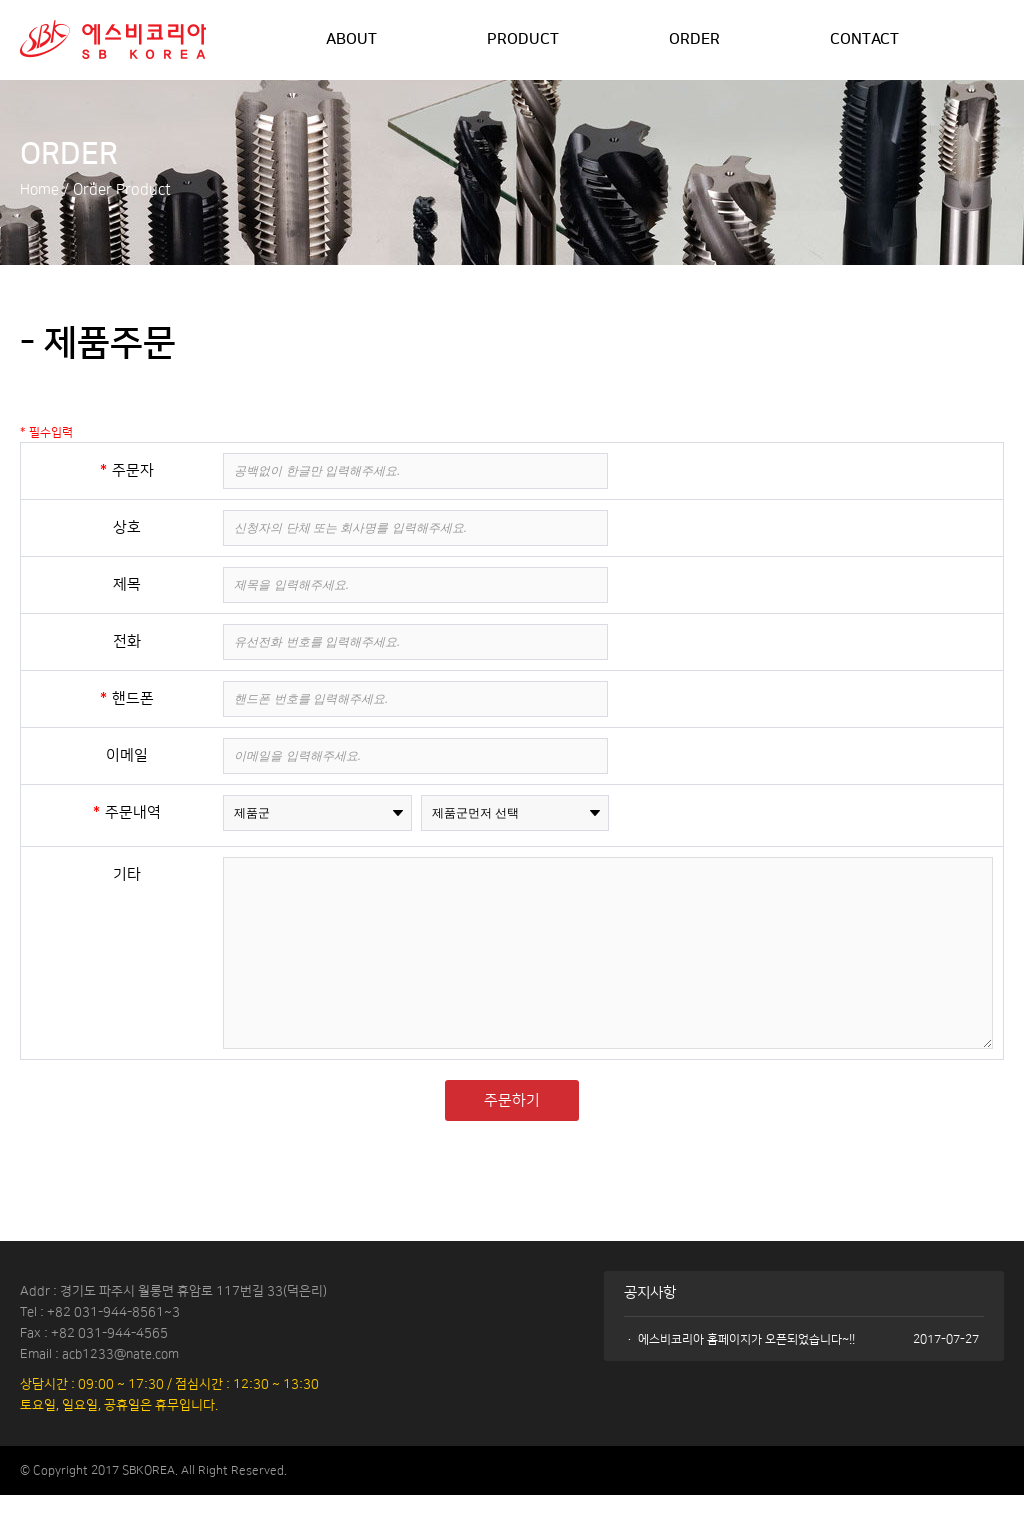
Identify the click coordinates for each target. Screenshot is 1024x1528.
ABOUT (352, 40)
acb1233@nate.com (122, 1386)
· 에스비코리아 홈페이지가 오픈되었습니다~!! (739, 1371)
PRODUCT (524, 40)
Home (40, 189)
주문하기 (512, 1131)
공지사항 (652, 1325)
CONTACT (867, 40)
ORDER (696, 40)
